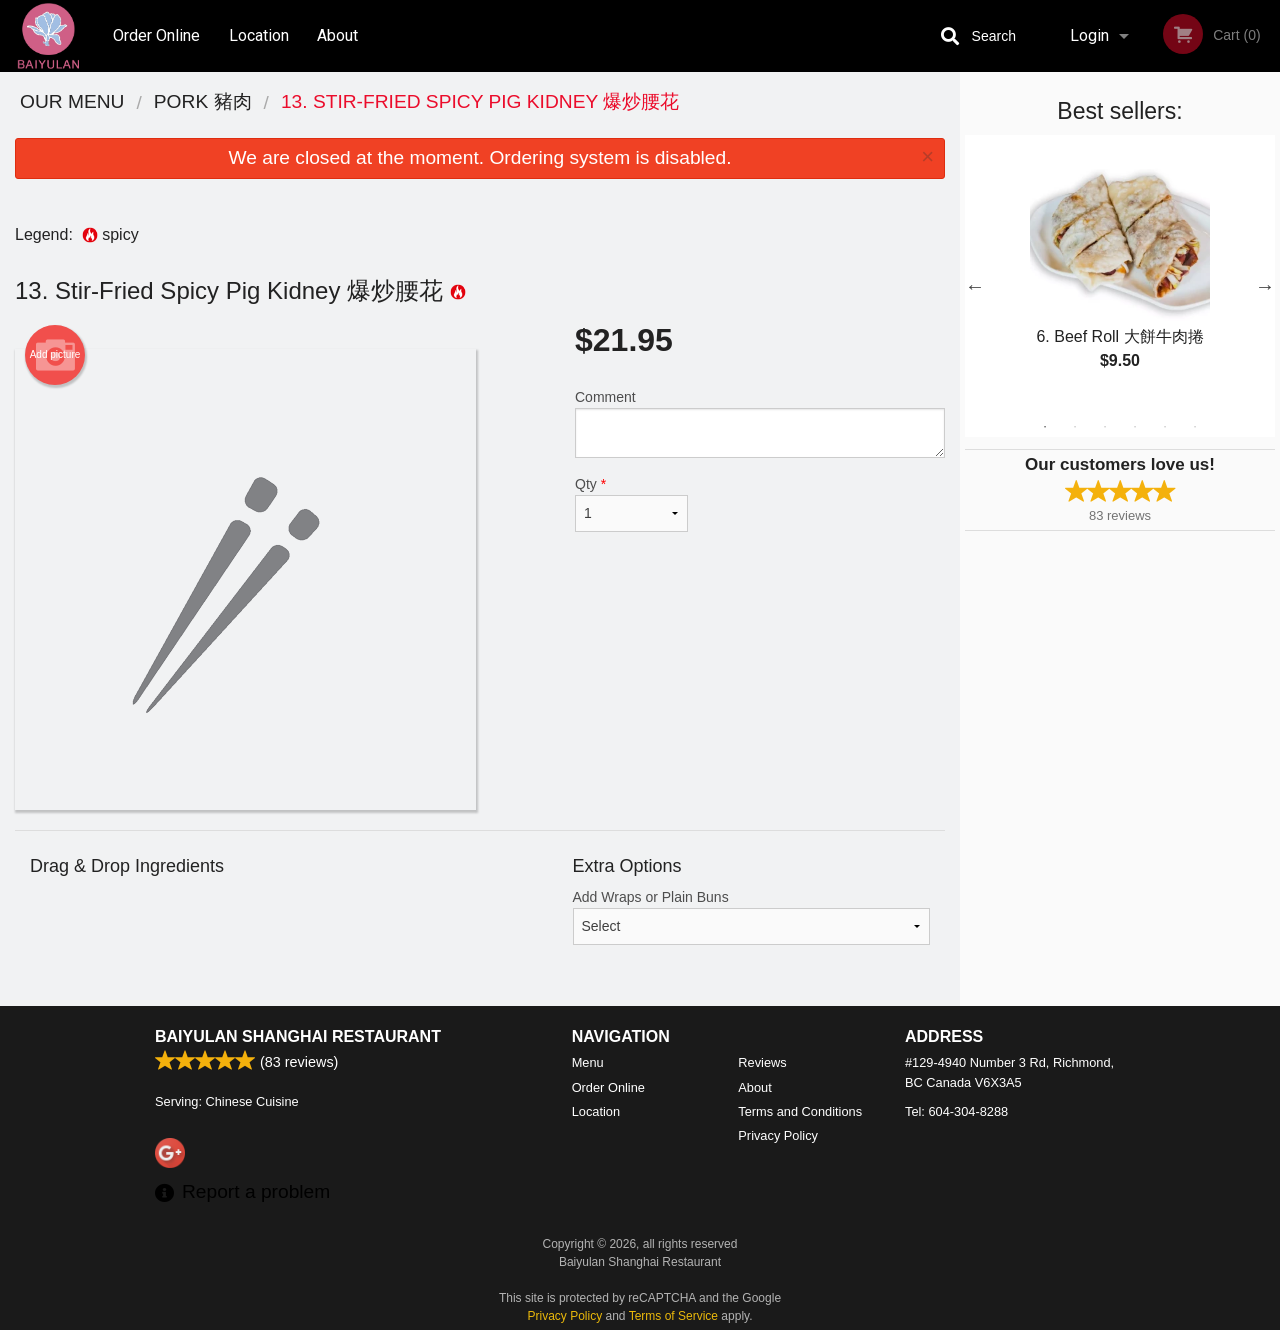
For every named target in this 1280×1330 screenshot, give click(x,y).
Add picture (55, 355)
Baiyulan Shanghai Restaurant (298, 1036)
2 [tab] (1075, 427)
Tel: (956, 1111)
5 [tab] (1165, 427)
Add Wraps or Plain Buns (752, 917)
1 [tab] (1045, 427)
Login (1089, 35)
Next (1265, 286)
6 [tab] (1195, 427)
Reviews (762, 1062)
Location (259, 35)
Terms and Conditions (800, 1111)
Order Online (156, 35)
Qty (631, 504)
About (337, 35)
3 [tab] (1105, 427)
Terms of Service (673, 1316)
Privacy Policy (778, 1135)
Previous (975, 286)
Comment (760, 423)
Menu (588, 1062)
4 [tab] (1135, 427)
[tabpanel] (1120, 274)
